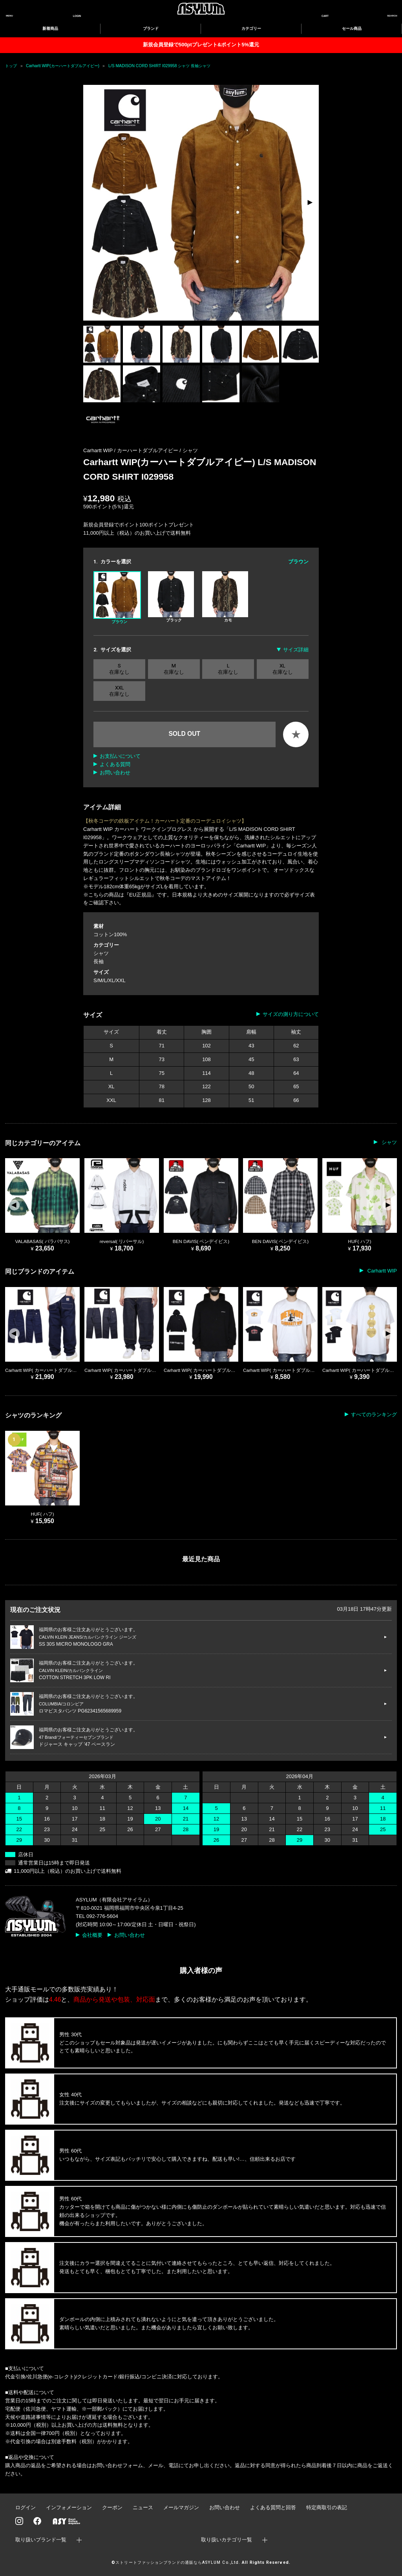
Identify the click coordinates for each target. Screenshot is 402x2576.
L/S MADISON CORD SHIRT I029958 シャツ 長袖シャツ (159, 66)
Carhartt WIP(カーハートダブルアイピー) (62, 66)
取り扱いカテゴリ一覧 (226, 2540)
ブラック (171, 596)
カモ (225, 596)
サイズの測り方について (291, 1014)
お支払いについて (120, 756)
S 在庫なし (119, 669)
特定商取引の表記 (326, 2507)
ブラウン (117, 597)
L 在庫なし (228, 669)
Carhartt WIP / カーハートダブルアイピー (131, 450)
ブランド (151, 28)
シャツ (190, 450)
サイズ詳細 (296, 650)
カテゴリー (251, 28)
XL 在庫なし (282, 669)
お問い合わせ (115, 773)
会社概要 (92, 1935)
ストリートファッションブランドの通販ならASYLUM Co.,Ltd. (177, 2562)
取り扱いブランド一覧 (40, 2540)
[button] (309, 202)
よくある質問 (115, 764)
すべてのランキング (374, 1414)
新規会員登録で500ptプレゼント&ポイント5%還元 (201, 45)
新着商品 (50, 28)
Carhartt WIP (381, 1271)
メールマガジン (181, 2507)
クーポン (112, 2507)
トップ (11, 66)
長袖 (98, 961)
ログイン (25, 2507)
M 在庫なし (174, 669)
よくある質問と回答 (273, 2507)
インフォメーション (69, 2507)
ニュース (143, 2507)
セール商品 (352, 28)
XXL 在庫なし (119, 691)
